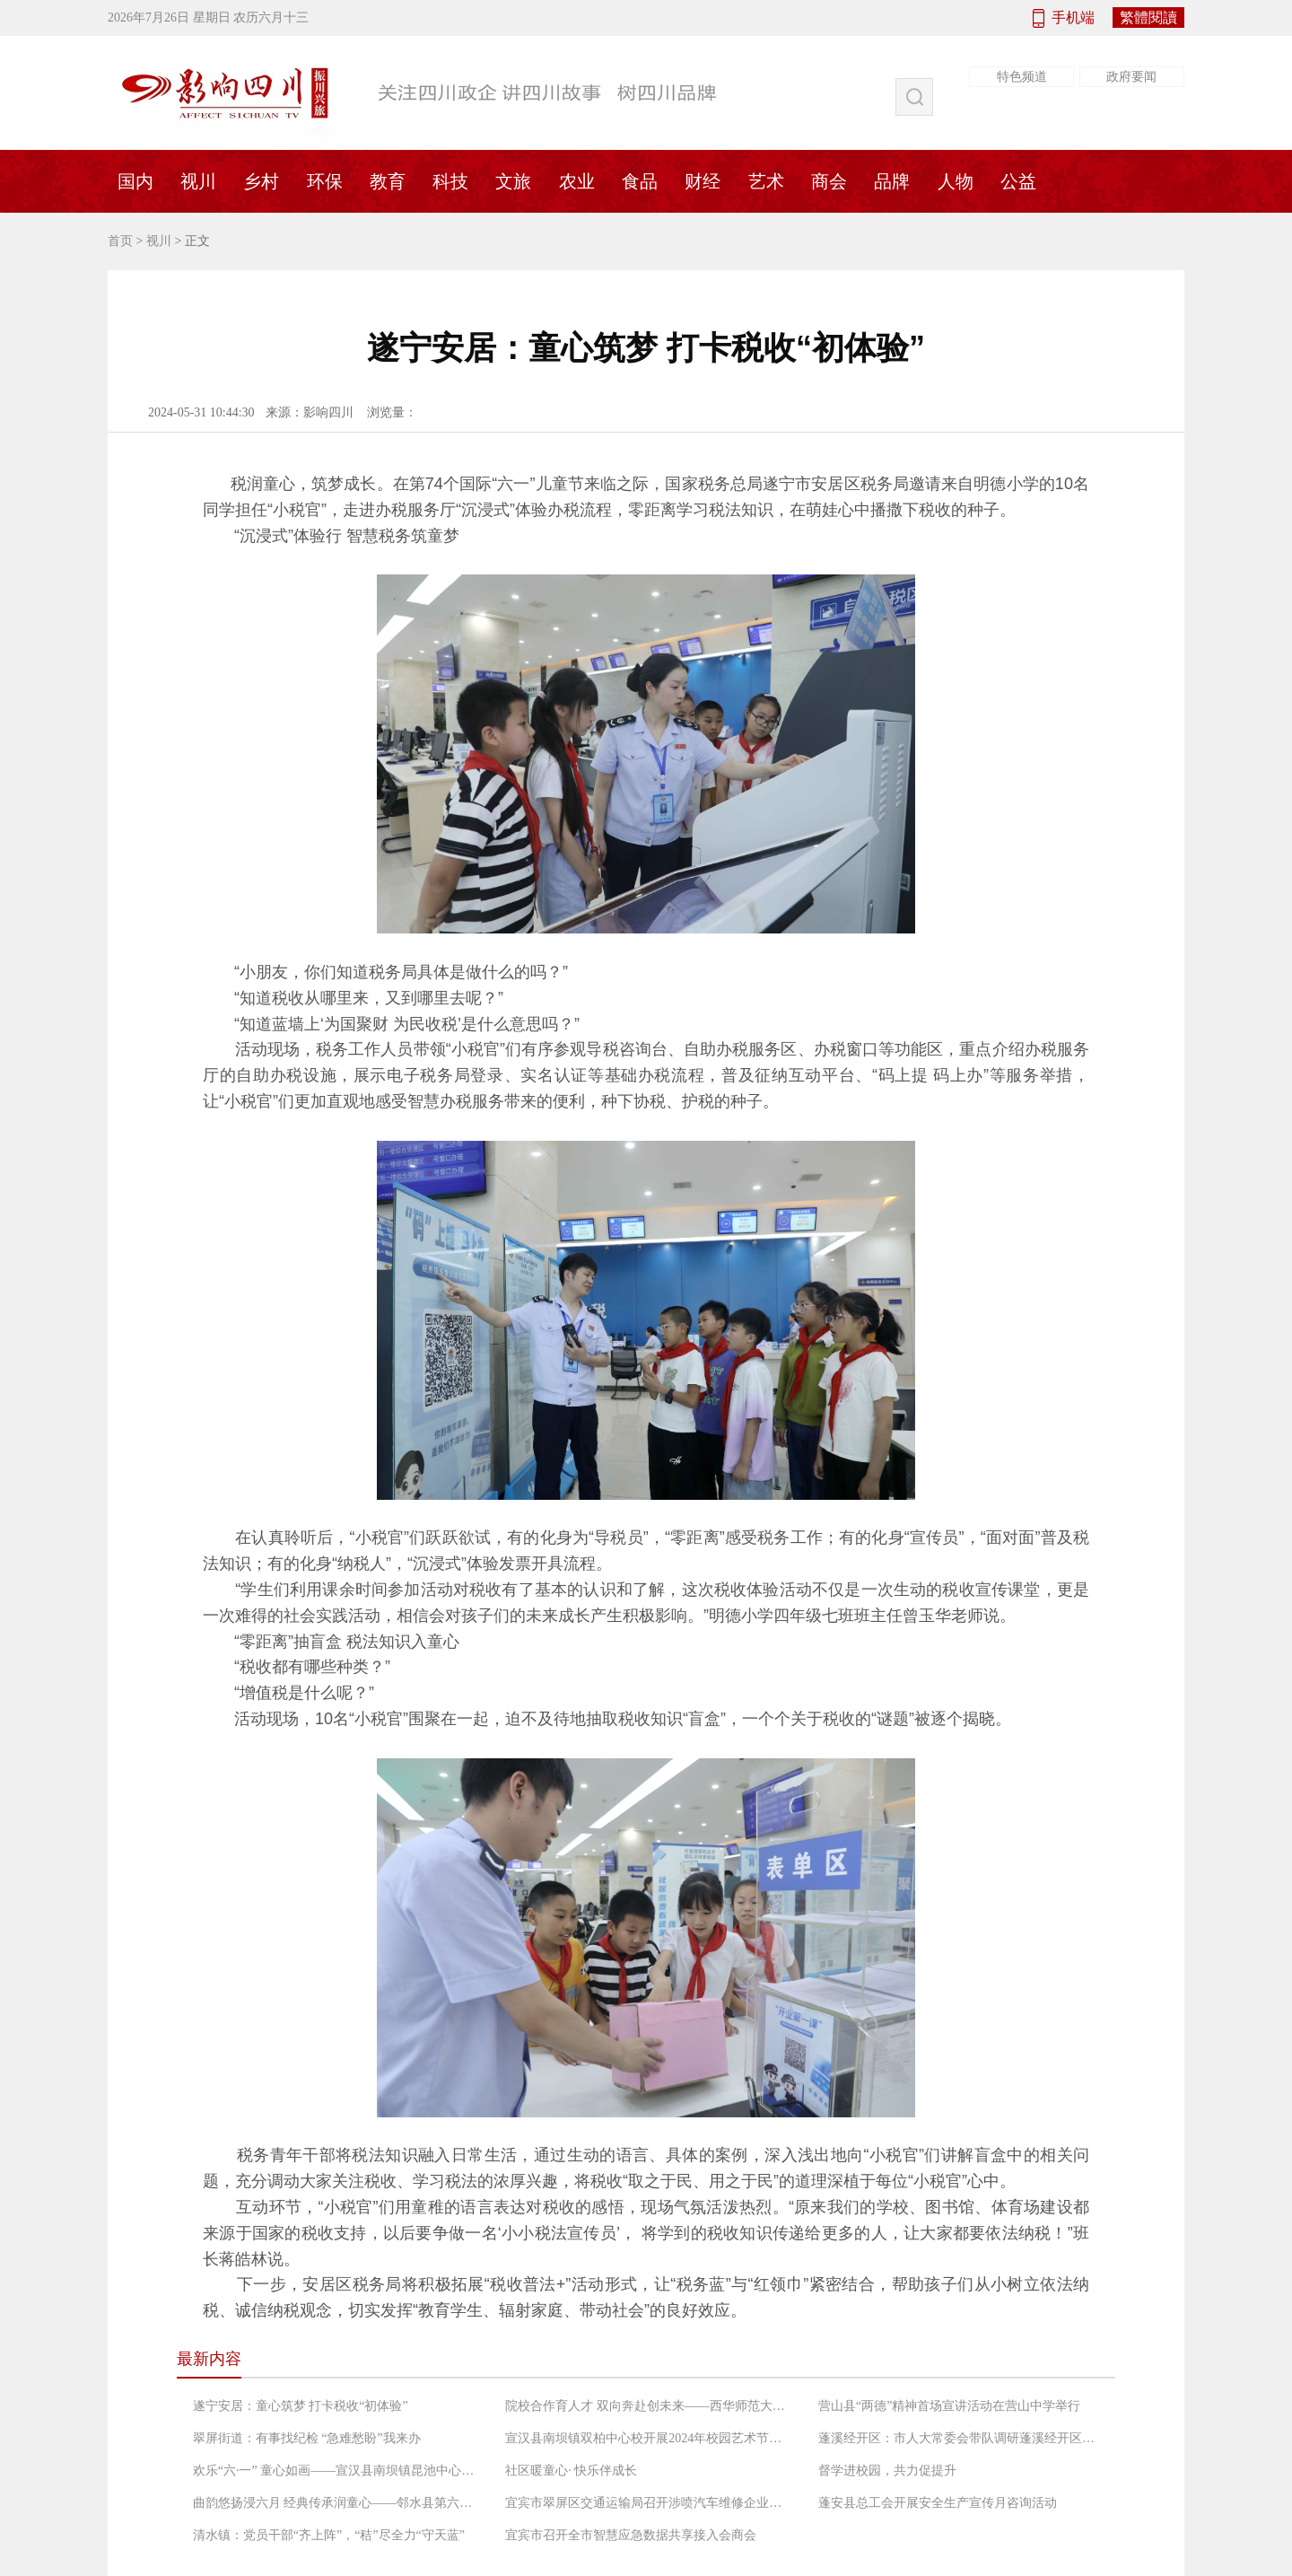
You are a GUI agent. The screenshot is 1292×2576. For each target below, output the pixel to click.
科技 (450, 181)
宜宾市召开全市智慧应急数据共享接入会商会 (630, 2535)
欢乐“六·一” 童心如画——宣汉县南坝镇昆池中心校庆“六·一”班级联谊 (336, 2470)
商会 (829, 181)
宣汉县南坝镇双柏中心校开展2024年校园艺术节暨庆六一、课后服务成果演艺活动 (648, 2438)
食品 (640, 181)
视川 (198, 181)
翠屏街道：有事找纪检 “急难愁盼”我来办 (307, 2438)
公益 (1018, 181)
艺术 (766, 181)
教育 (388, 181)
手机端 (1073, 17)
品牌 (892, 181)
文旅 (513, 181)
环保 (325, 181)
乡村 (261, 181)
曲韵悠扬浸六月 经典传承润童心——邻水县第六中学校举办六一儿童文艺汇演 (336, 2503)
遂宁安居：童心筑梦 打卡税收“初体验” (300, 2406)
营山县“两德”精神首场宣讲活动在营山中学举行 (949, 2406)
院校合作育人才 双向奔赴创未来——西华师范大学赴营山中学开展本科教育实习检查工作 (648, 2406)
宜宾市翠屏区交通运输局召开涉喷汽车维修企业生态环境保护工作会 (648, 2503)
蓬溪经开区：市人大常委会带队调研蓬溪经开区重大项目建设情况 (961, 2438)
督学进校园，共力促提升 (887, 2470)
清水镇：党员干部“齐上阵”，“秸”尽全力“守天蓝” (329, 2535)
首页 (120, 241)
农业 (577, 181)
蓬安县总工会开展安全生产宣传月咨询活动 (937, 2503)
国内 (135, 181)
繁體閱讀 (1148, 17)
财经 (702, 181)
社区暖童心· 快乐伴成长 (571, 2470)
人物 (955, 181)
